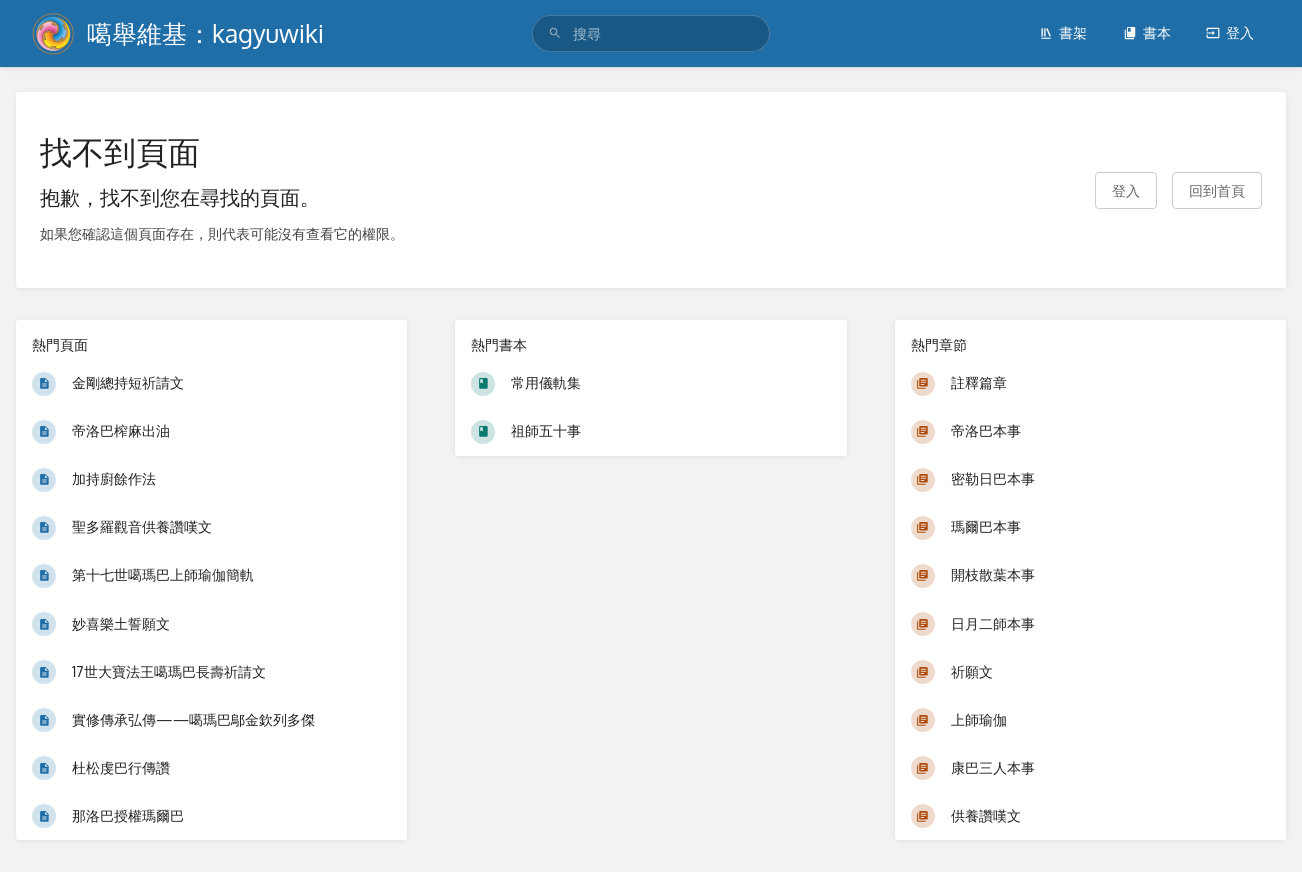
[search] (651, 33)
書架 (1063, 32)
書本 (1147, 32)
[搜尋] (555, 33)
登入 (1230, 32)
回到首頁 (1217, 190)
